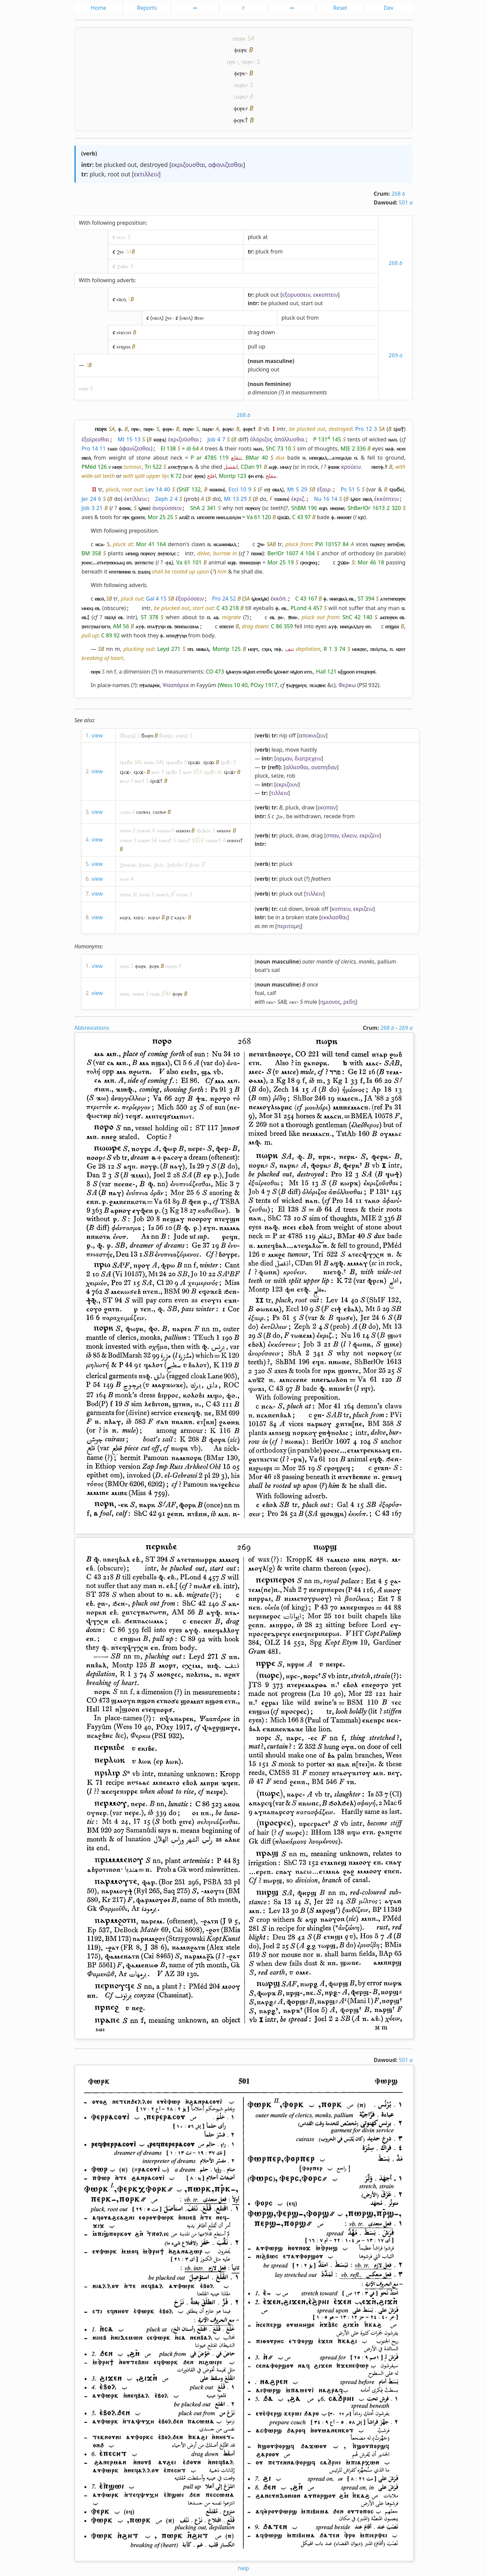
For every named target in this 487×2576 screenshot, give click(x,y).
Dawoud (385, 202)
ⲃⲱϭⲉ (149, 762)
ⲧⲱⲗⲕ (125, 894)
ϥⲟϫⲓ (208, 762)
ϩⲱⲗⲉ (144, 864)
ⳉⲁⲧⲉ (124, 878)
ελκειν (349, 835)
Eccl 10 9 (240, 489)
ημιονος (330, 1001)
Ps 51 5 (350, 489)
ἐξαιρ (324, 489)
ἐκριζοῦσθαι (183, 439)
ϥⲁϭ (209, 772)
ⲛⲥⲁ (120, 237)
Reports (147, 7)
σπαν (332, 835)
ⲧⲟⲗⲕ (181, 894)
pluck (97, 174)
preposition (131, 222)
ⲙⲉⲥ (293, 1001)
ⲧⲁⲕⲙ (143, 840)
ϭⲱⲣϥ (127, 735)
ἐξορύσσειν (190, 598)
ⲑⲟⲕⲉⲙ (233, 840)
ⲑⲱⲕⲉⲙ (183, 830)
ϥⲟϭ (171, 772)
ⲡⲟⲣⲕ (240, 84)
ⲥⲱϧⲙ (158, 812)
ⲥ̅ (243, 7)
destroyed (154, 165)
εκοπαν (327, 807)
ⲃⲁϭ (155, 772)
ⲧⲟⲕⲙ (125, 840)
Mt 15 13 (129, 439)
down (268, 332)
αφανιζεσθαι (225, 165)
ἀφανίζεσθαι (135, 448)
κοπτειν (340, 909)
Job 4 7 (216, 439)
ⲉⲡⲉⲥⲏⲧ (124, 332)
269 (395, 355)
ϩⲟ (170, 864)
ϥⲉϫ (124, 772)
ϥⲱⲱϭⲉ (174, 762)
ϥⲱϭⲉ (126, 762)
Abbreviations (91, 1027)
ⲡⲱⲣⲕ (239, 38)
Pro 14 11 (94, 448)
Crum (381, 193)
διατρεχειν (308, 758)
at (265, 237)
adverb (125, 280)
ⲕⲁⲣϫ (180, 917)
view (97, 735)
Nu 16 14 (325, 499)
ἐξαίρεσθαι (95, 439)
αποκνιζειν (312, 735)
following (103, 222)
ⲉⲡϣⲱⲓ (124, 346)
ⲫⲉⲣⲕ (240, 72)
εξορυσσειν (296, 294)
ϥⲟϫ (138, 772)
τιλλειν (279, 793)
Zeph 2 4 (166, 499)
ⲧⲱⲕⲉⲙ (163, 830)
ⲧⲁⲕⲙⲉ (211, 840)
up (262, 346)
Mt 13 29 (235, 499)
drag (253, 332)
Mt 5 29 (297, 489)
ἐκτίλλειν (135, 499)
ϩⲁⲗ (158, 864)
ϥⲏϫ (155, 780)
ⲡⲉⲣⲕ (247, 61)
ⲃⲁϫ (123, 780)
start (307, 303)
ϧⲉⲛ (198, 317)
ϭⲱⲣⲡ (147, 735)
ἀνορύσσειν (167, 508)
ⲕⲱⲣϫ (125, 917)
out (132, 165)
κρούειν (351, 466)
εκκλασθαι (334, 917)
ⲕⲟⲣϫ (153, 917)
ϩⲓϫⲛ (122, 266)
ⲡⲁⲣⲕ (240, 96)
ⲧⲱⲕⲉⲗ (162, 894)
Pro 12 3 (366, 429)
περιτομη (289, 926)
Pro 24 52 (224, 598)
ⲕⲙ (206, 830)
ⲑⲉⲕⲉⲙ (223, 830)
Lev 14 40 (157, 489)
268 (398, 193)
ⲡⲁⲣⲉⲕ (171, 966)
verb (89, 153)
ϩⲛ (120, 251)
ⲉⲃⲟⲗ (121, 299)
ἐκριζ (297, 499)
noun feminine (269, 384)
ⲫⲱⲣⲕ (240, 49)
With (85, 222)
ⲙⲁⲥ (270, 1001)
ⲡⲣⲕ (231, 61)
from (276, 251)
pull (252, 346)
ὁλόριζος (261, 439)
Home (98, 7)
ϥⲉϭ (225, 762)
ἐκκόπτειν (386, 499)
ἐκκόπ (278, 598)
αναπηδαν (324, 767)
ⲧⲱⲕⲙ (125, 830)
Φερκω (347, 685)
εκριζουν (287, 784)
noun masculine (271, 361)
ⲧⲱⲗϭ (144, 894)
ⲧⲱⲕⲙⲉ (143, 830)
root (113, 174)
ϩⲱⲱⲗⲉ (128, 864)
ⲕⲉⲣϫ (138, 917)
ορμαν (284, 758)
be (98, 165)
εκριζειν (369, 835)
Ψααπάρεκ (176, 685)
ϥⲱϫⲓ (194, 762)
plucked (115, 165)
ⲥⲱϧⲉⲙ (143, 812)
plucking (258, 369)
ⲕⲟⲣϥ (181, 735)
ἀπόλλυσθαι (289, 439)
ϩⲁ (279, 816)
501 (406, 202)
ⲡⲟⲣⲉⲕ (138, 993)
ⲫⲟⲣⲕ (240, 108)
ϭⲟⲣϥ (165, 735)
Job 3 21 (92, 508)
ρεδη (349, 1001)
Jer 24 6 (91, 499)
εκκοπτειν (325, 294)
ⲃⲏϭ (138, 780)
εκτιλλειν (146, 174)
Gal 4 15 (156, 598)
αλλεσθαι (296, 767)
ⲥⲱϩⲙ (125, 812)
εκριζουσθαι (188, 165)
